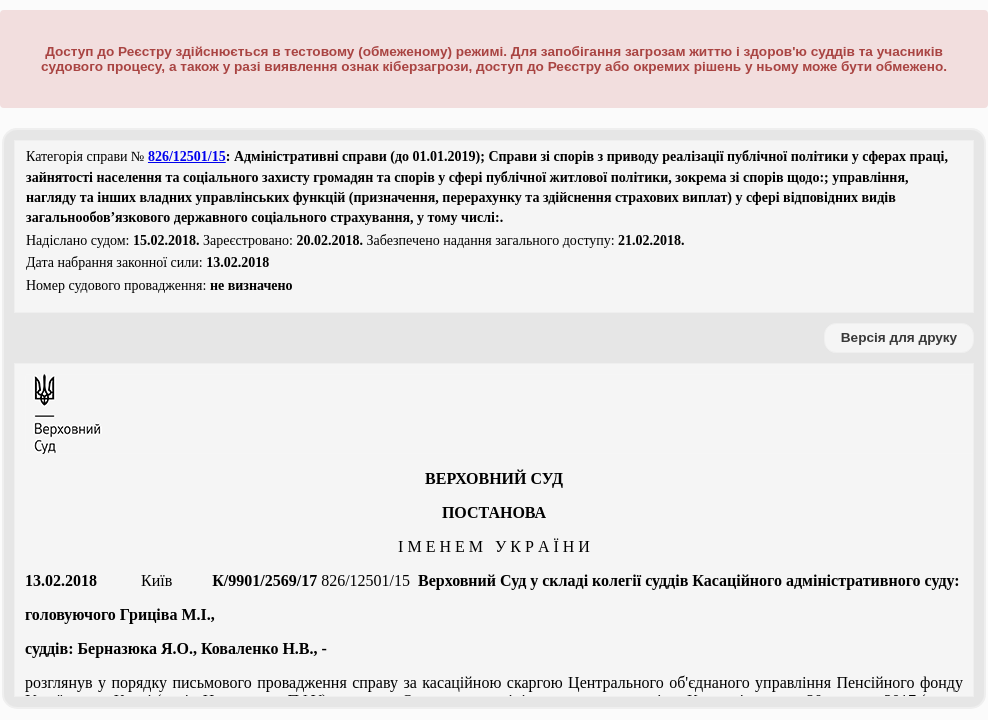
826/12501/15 (187, 156)
